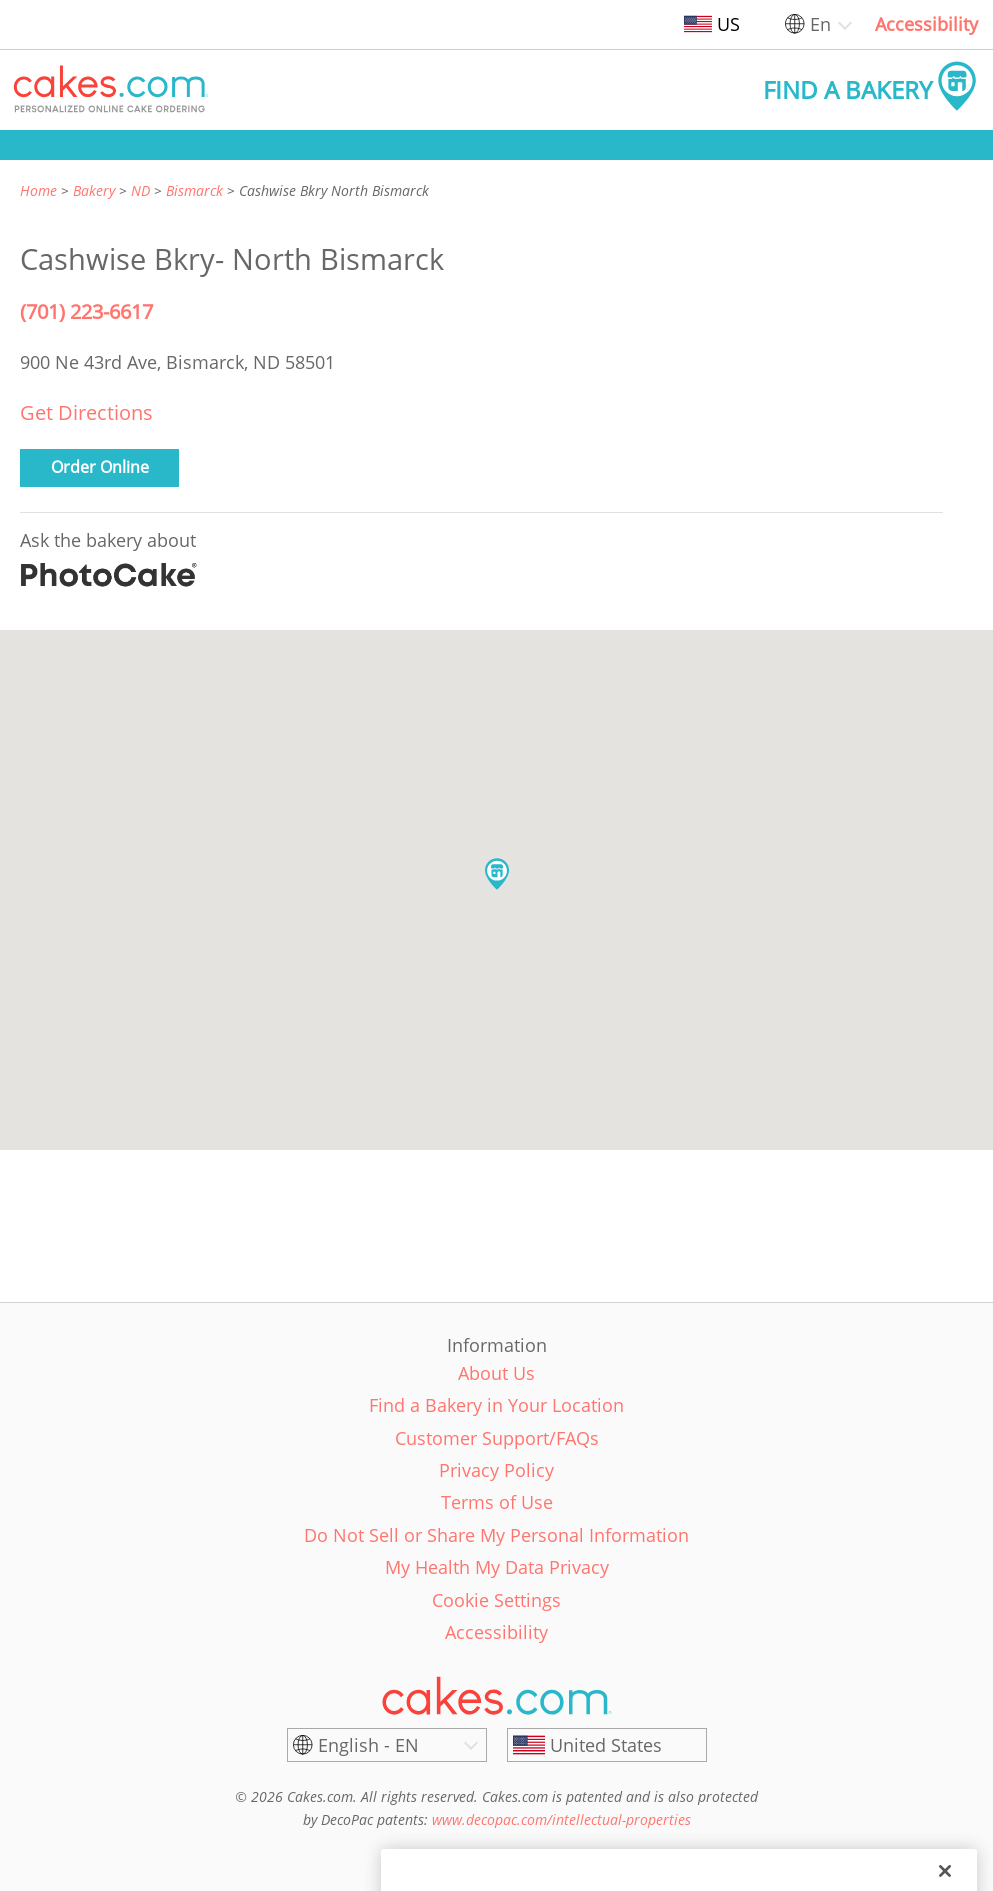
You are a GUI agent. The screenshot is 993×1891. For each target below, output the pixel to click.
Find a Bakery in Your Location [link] (496, 1405)
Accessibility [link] (926, 24)
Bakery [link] (94, 190)
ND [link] (140, 190)
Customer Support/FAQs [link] (497, 1438)
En (820, 24)
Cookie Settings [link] (496, 1600)
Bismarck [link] (194, 190)
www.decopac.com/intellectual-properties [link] (561, 1819)
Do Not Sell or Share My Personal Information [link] (496, 1535)
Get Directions (86, 412)
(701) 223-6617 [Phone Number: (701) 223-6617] (86, 311)
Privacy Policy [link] (496, 1470)
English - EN (368, 1745)
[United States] (607, 1745)
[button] (111, 90)
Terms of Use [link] (497, 1502)
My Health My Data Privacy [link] (497, 1567)
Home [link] (38, 190)
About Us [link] (496, 1373)
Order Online (100, 467)
